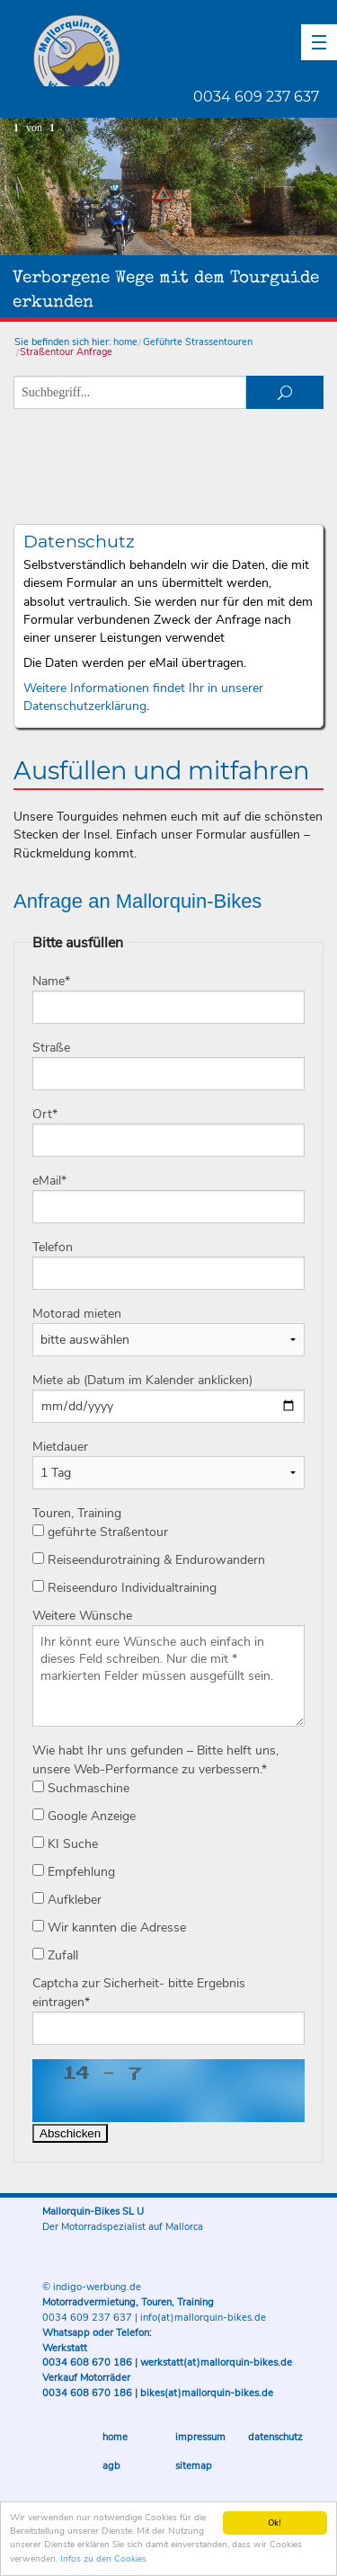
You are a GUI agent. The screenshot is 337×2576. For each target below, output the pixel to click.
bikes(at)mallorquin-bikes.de (206, 2393)
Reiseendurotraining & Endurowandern (148, 1559)
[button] (319, 42)
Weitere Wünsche (82, 1615)
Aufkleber (67, 1899)
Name (51, 981)
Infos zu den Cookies (103, 2559)
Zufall (55, 1955)
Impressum (200, 2437)
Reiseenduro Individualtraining (124, 1587)
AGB (111, 2466)
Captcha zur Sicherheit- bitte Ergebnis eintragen (138, 1993)
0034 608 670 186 (87, 2362)
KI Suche (65, 1843)
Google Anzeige (84, 1816)
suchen (285, 392)
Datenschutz (275, 2437)
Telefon (52, 1247)
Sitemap (193, 2466)
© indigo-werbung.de (91, 2287)
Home (115, 2437)
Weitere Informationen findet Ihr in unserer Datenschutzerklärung (143, 697)
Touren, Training (76, 1513)
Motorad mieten (76, 1313)
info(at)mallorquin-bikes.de (203, 2317)
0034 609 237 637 (256, 96)
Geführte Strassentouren (198, 342)
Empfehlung (73, 1871)
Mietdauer (60, 1446)
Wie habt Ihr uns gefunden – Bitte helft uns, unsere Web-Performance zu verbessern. (155, 1760)
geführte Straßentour (100, 1532)
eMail (49, 1180)
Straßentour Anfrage (66, 352)
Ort (45, 1114)
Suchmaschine (80, 1788)
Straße (51, 1047)
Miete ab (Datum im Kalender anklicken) (142, 1380)
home (125, 342)
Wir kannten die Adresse (109, 1927)
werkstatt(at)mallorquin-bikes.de (216, 2362)
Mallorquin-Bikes (182, 50)
